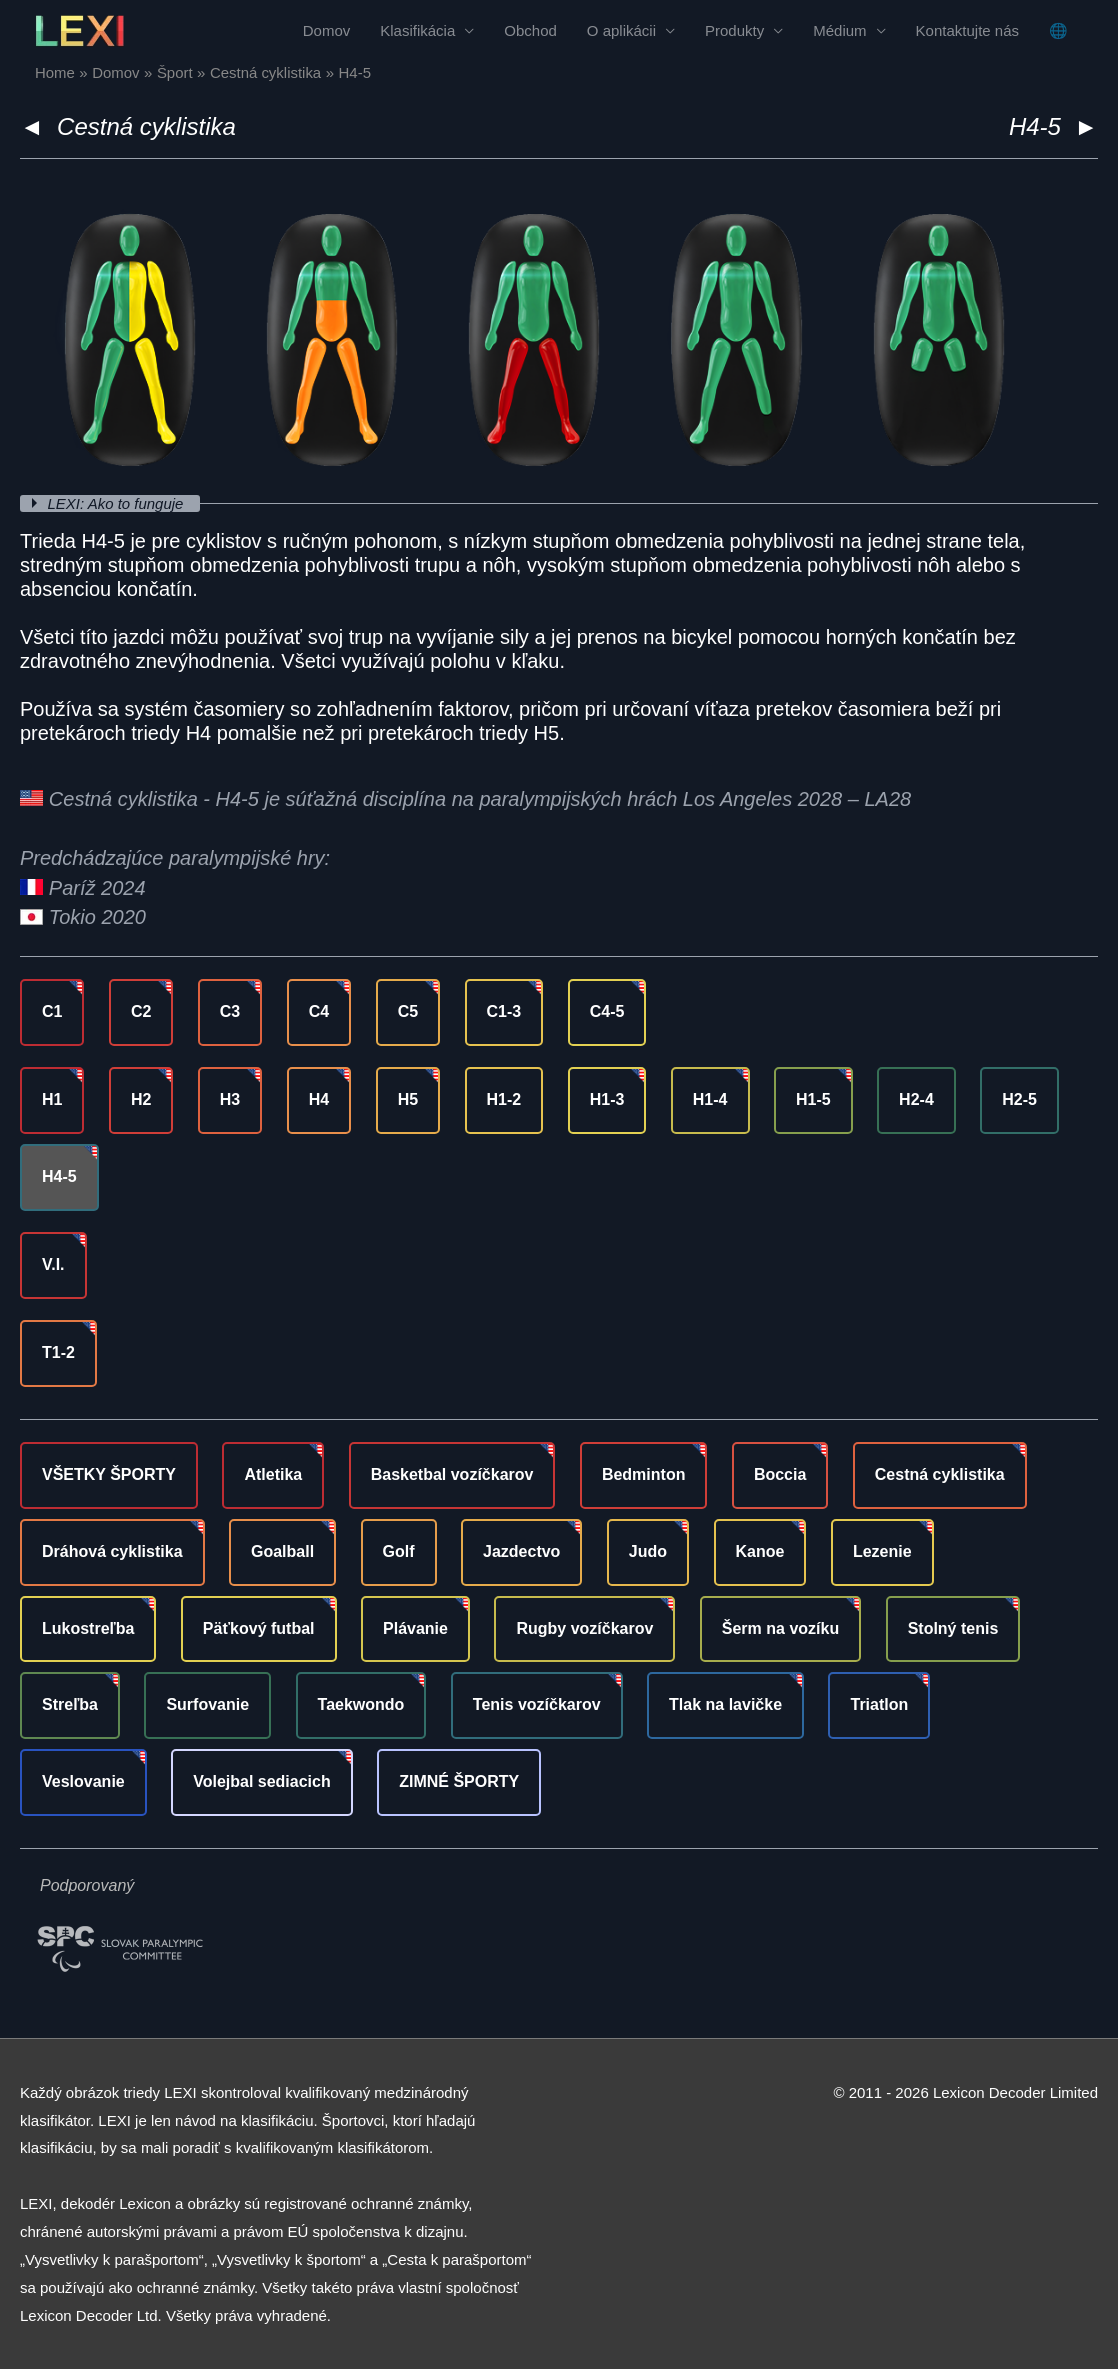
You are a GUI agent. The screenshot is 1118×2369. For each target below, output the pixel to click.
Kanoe (760, 1551)
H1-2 (504, 1099)
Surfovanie (207, 1704)
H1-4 (710, 1099)
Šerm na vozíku (780, 1628)
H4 (319, 1099)
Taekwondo (361, 1704)
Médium (839, 30)
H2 (141, 1099)
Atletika (273, 1474)
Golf (399, 1551)
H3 (230, 1099)
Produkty (734, 30)
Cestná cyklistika (146, 126)
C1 (52, 1011)
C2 (141, 1011)
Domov (327, 30)
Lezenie (882, 1551)
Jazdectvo (521, 1551)
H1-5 (813, 1099)
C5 (408, 1011)
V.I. (53, 1264)
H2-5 (1019, 1099)
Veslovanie (83, 1781)
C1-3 (504, 1011)
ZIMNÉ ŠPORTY (459, 1781)
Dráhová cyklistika (112, 1551)
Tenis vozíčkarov (537, 1704)
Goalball (282, 1551)
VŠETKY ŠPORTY (109, 1474)
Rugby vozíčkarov (584, 1628)
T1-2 (58, 1352)
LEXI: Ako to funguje (118, 503)
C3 (230, 1011)
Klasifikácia (417, 30)
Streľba (70, 1704)
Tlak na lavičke (725, 1704)
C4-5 (607, 1011)
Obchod (530, 30)
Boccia (780, 1474)
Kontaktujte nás (967, 30)
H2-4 (916, 1099)
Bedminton (644, 1474)
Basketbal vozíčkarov (452, 1474)
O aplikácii (621, 30)
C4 (319, 1011)
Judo (648, 1551)
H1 (52, 1099)
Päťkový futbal (259, 1628)
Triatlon (879, 1704)
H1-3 (607, 1099)
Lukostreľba (88, 1628)
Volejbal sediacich (262, 1781)
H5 (408, 1099)
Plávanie (415, 1628)
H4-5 (59, 1176)
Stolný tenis (953, 1628)
